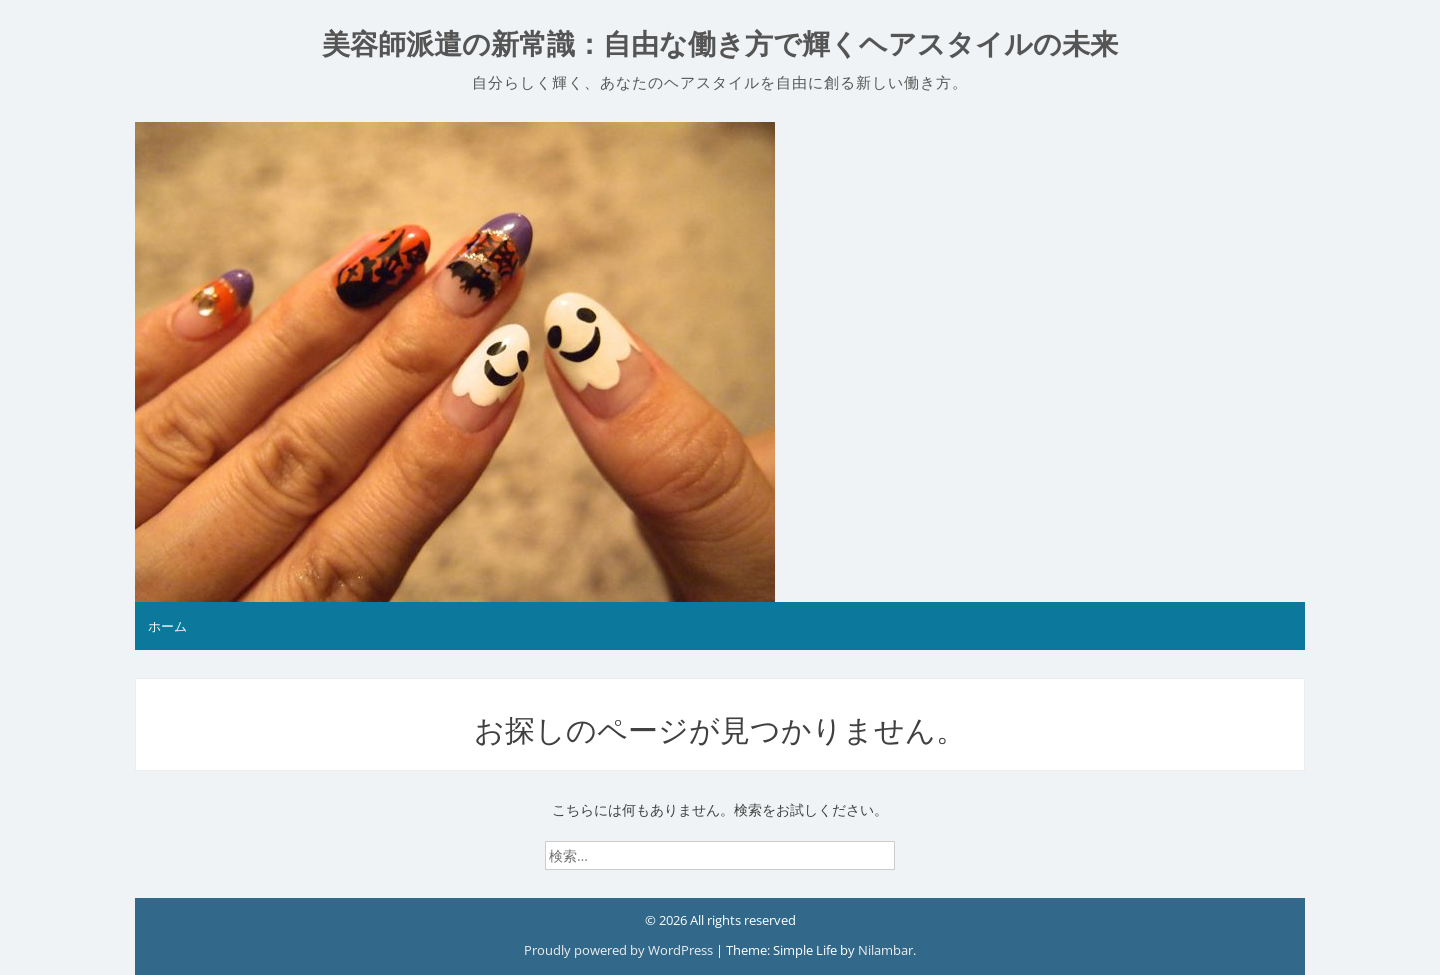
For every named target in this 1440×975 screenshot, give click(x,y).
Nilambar (885, 950)
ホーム (167, 626)
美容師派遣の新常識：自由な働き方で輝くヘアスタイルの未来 (720, 44)
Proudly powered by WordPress (620, 950)
